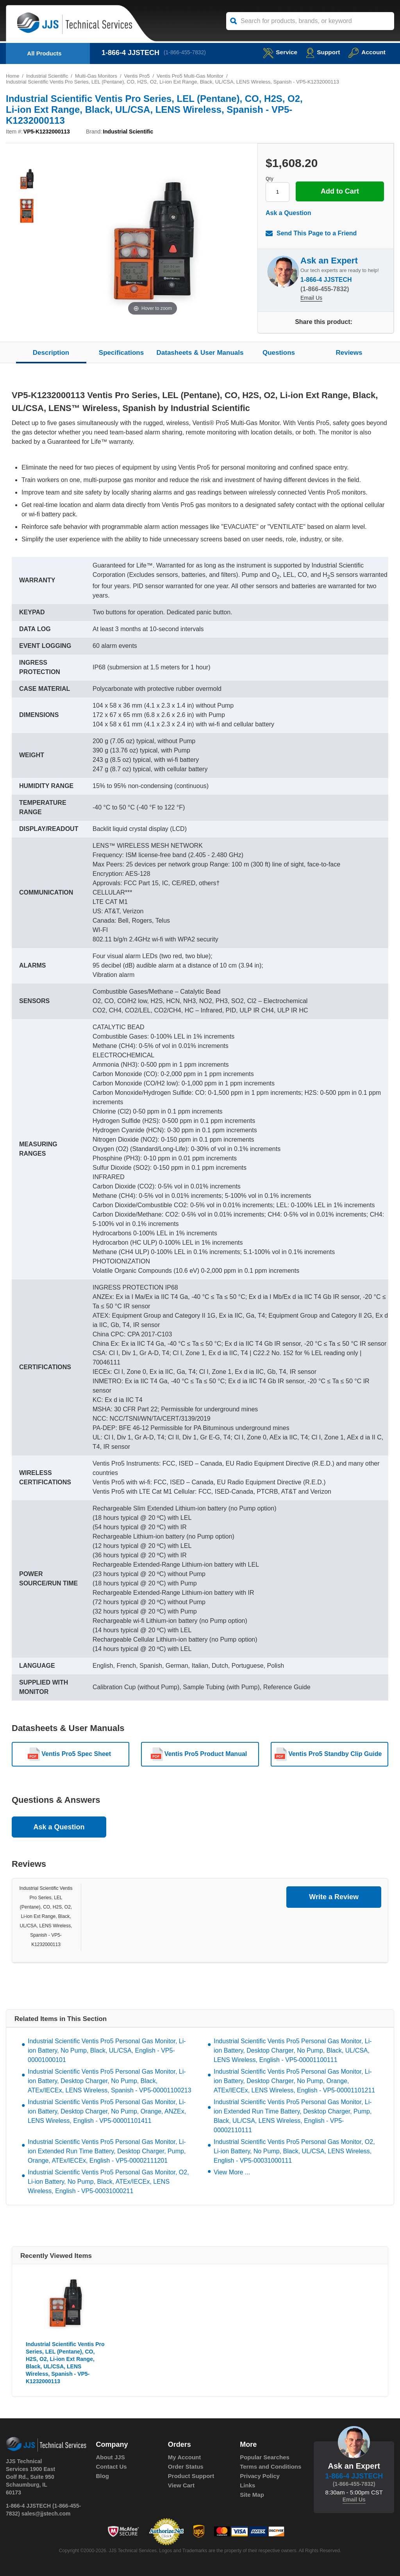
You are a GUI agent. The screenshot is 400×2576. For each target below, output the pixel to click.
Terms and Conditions (270, 2466)
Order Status (186, 2466)
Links (247, 2485)
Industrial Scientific (47, 76)
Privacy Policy (260, 2476)
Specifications (121, 352)
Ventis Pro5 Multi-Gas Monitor (191, 76)
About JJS (110, 2457)
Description (51, 352)
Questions (278, 352)
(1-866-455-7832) (185, 53)
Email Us (311, 298)
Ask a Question (288, 213)
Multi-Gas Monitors (96, 76)
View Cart (181, 2485)
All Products (44, 53)
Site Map (252, 2494)
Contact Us (111, 2466)
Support (321, 52)
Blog (102, 2476)
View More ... (232, 2172)
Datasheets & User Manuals (200, 352)
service (278, 52)
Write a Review (334, 1897)
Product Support (191, 2476)
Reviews (349, 352)
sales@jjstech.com (46, 2513)
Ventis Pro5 (138, 76)
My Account (184, 2457)
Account (367, 52)
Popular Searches (264, 2457)
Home (13, 76)
